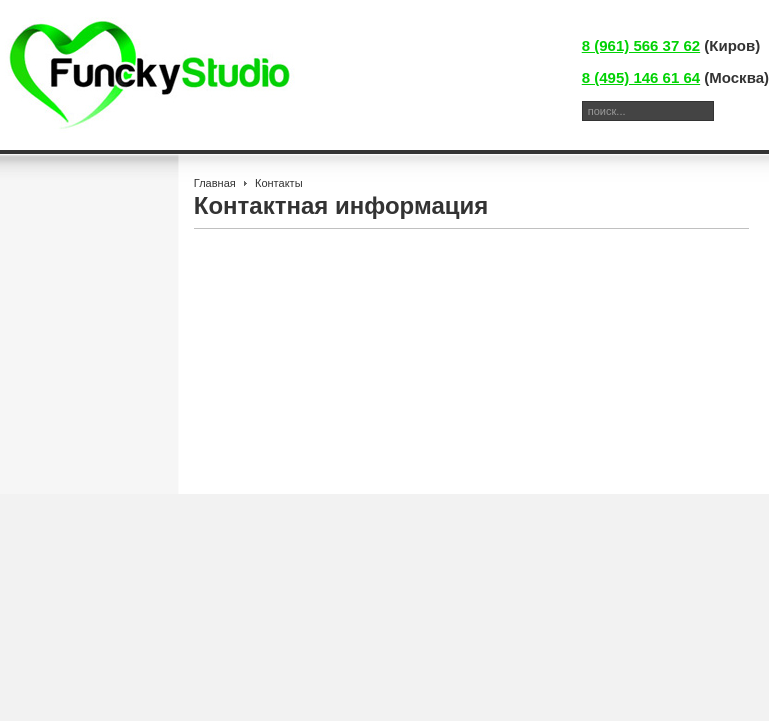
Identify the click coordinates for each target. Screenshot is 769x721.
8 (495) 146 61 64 (641, 77)
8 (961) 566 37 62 (641, 45)
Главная (215, 183)
